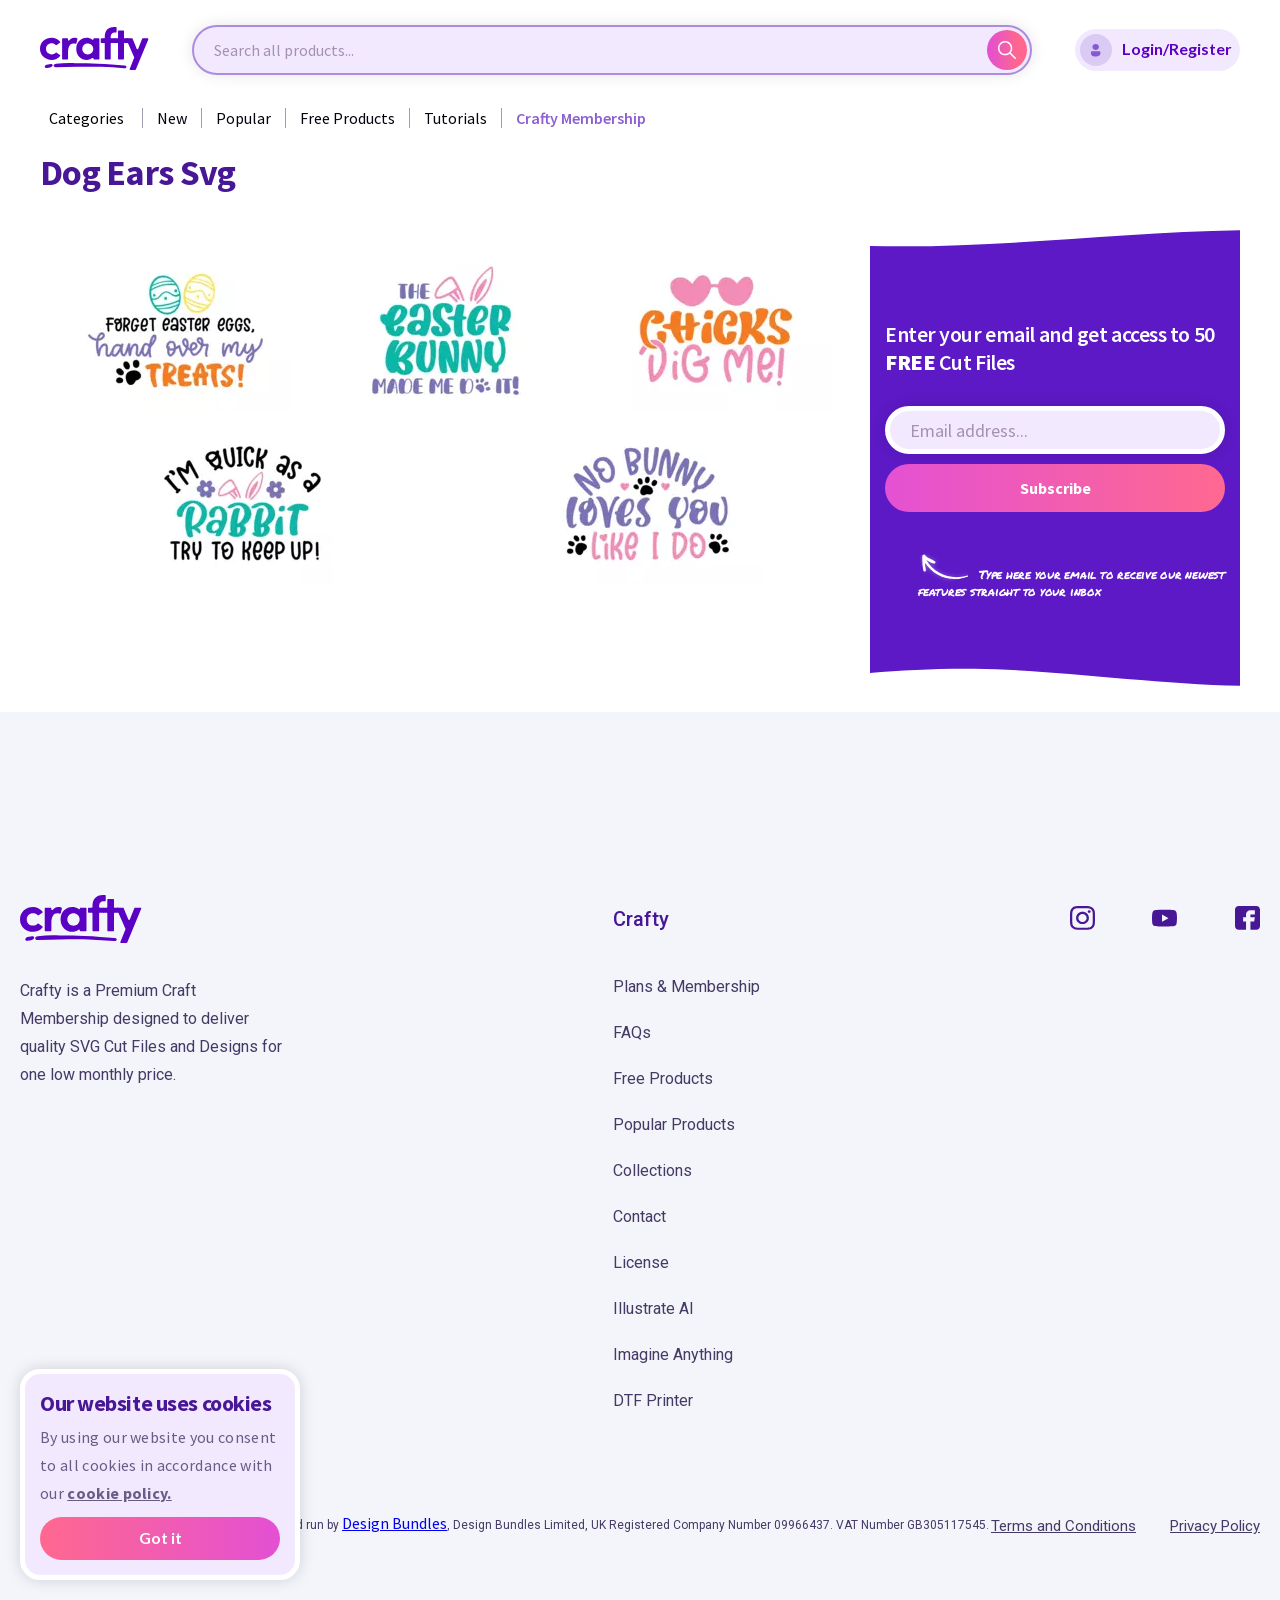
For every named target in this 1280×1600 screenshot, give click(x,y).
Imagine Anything (673, 1354)
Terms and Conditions (1063, 1526)
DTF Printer (653, 1400)
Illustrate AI (653, 1308)
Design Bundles (394, 1523)
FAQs (632, 1032)
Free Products (347, 118)
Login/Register (1156, 50)
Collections (652, 1170)
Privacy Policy (1215, 1526)
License (641, 1262)
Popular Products (674, 1124)
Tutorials (455, 118)
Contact (639, 1216)
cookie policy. (119, 1493)
